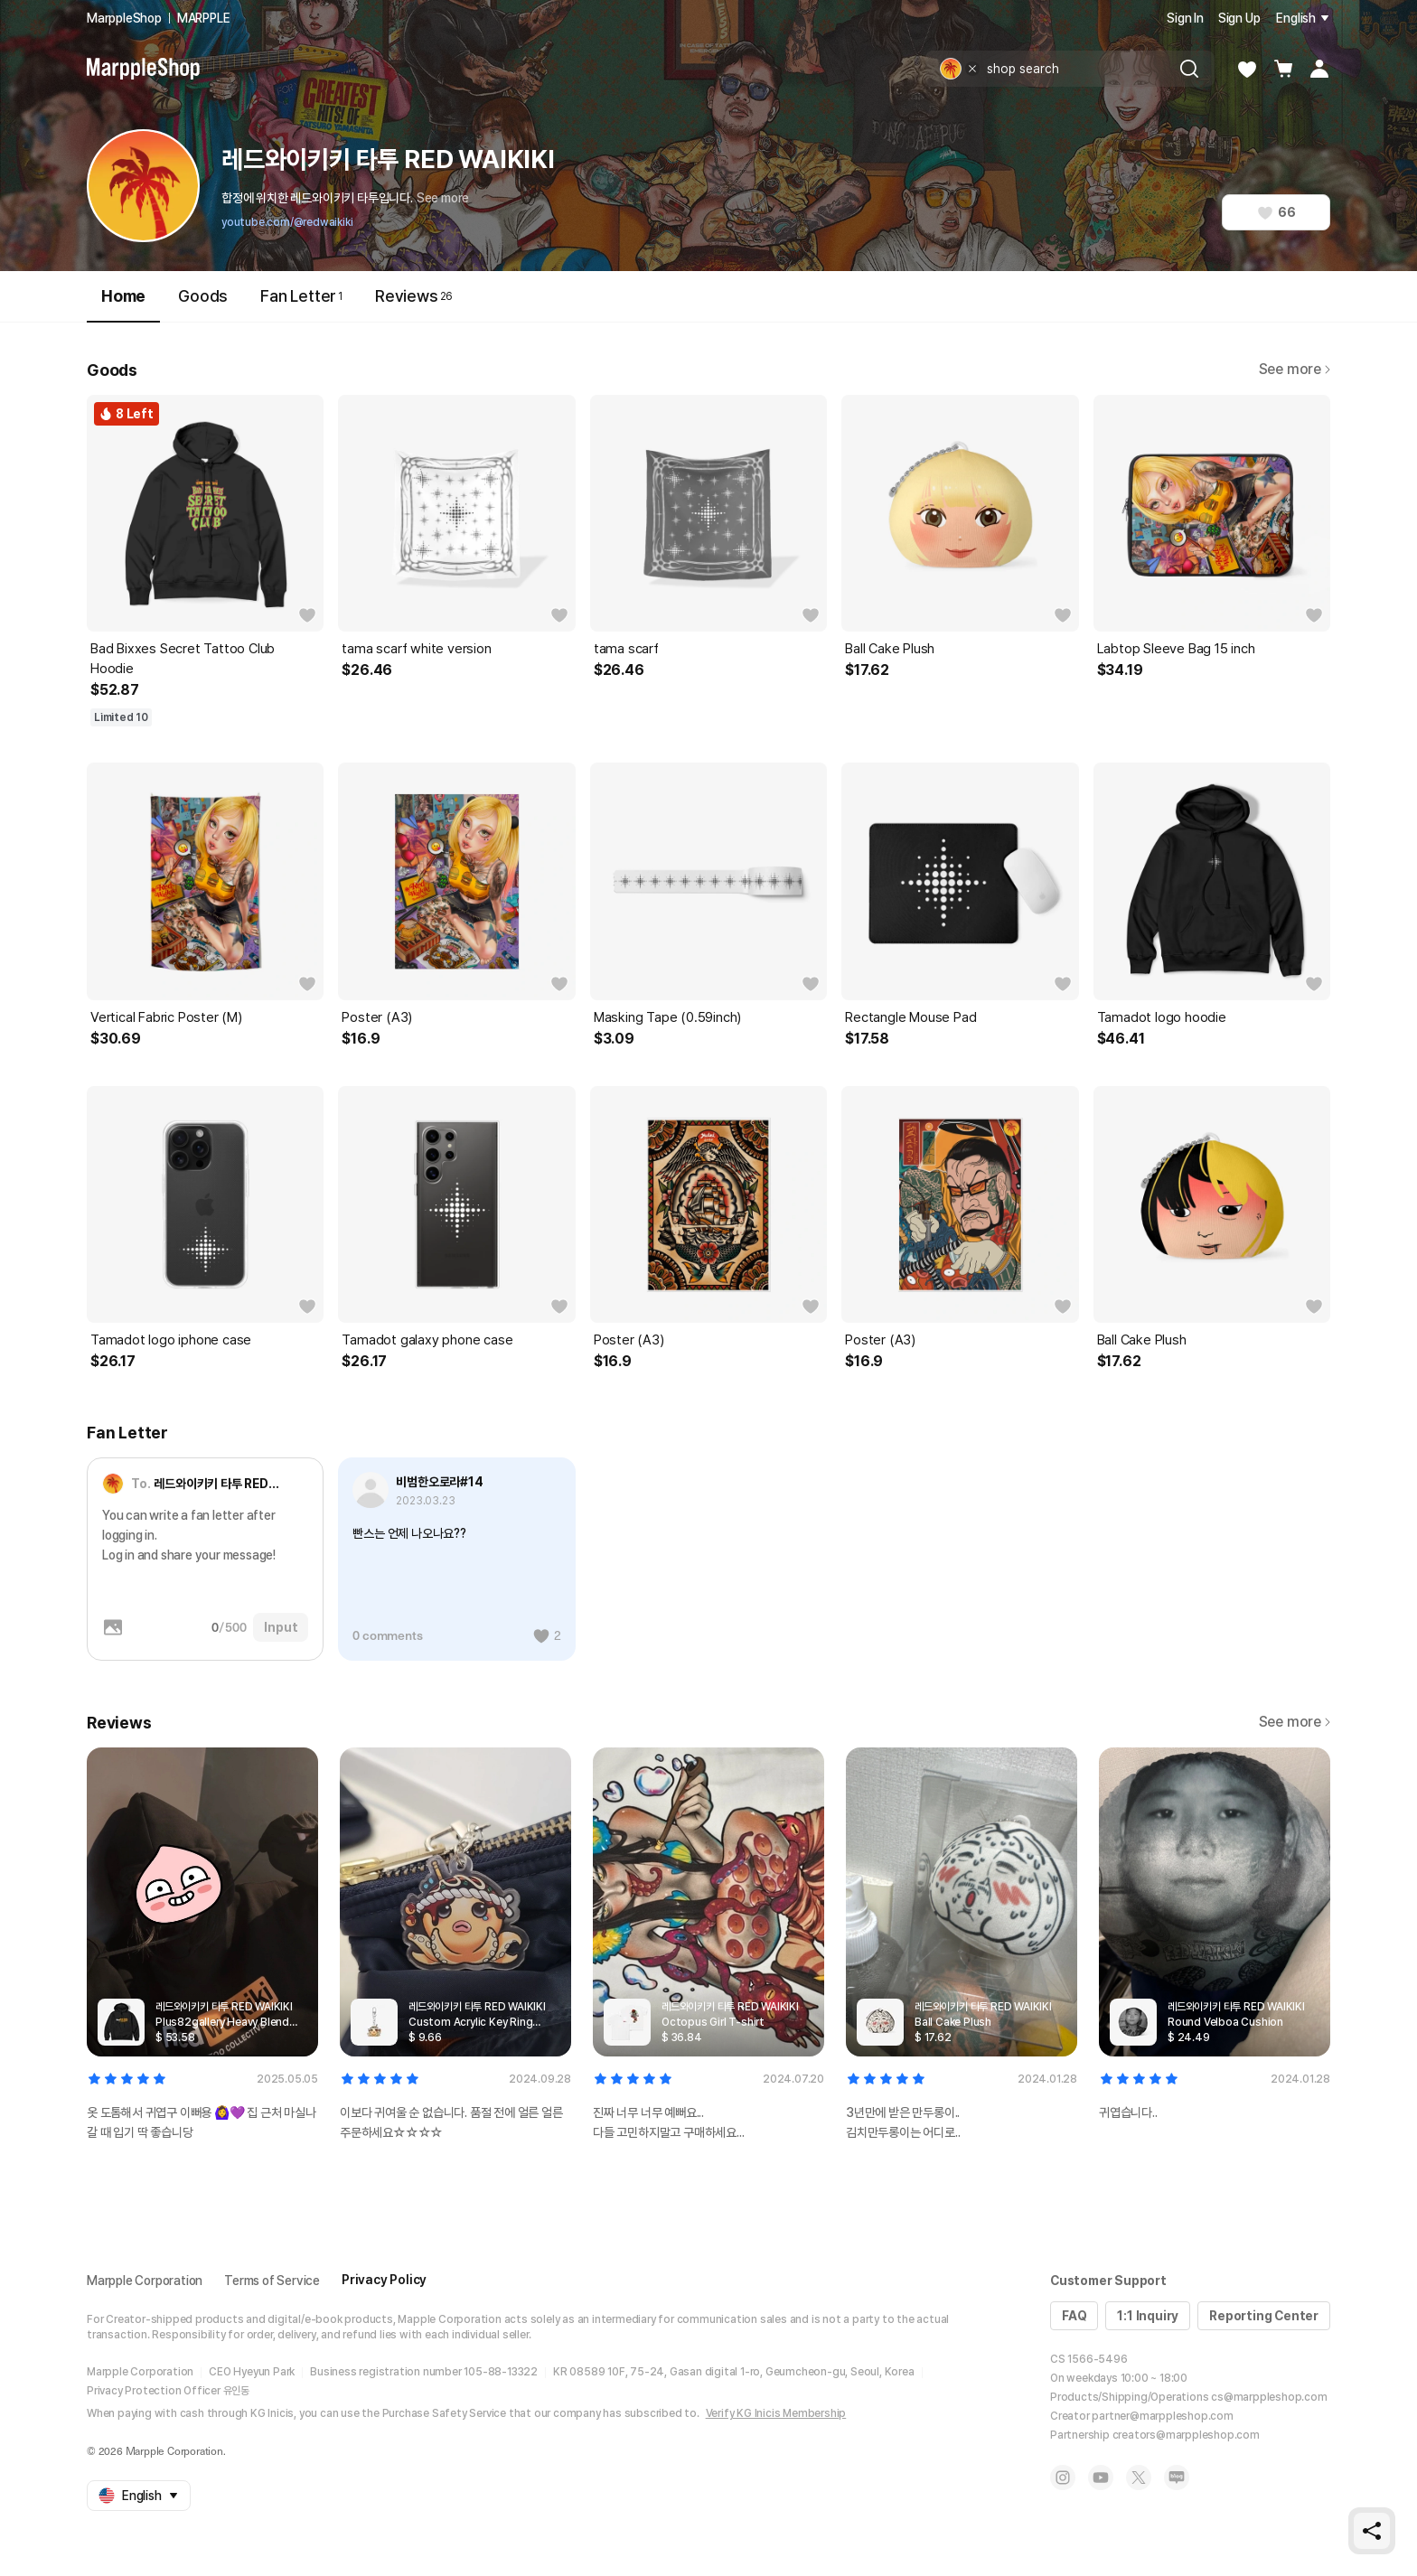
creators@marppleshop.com (1186, 2435)
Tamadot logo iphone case (170, 1340)
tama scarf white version (416, 649)
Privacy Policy (384, 2279)
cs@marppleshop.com (1269, 2397)
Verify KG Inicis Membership (776, 2413)
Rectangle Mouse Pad (910, 1017)
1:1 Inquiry (1147, 2316)
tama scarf (626, 649)
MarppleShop (124, 18)
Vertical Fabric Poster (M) (166, 1017)
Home (123, 304)
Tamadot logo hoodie (1161, 1017)
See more (443, 198)
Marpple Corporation (144, 2280)
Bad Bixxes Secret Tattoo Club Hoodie (182, 659)
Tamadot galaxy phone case (427, 1340)
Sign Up (1239, 18)
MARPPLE (203, 18)
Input (280, 1627)
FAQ (1074, 2316)
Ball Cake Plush (889, 649)
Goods (203, 295)
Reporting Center (1263, 2316)
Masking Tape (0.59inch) (667, 1017)
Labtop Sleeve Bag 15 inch (1176, 649)
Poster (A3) (377, 1017)
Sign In (1185, 18)
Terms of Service (272, 2280)
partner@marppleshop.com (1162, 2416)
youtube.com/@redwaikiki (286, 222)
